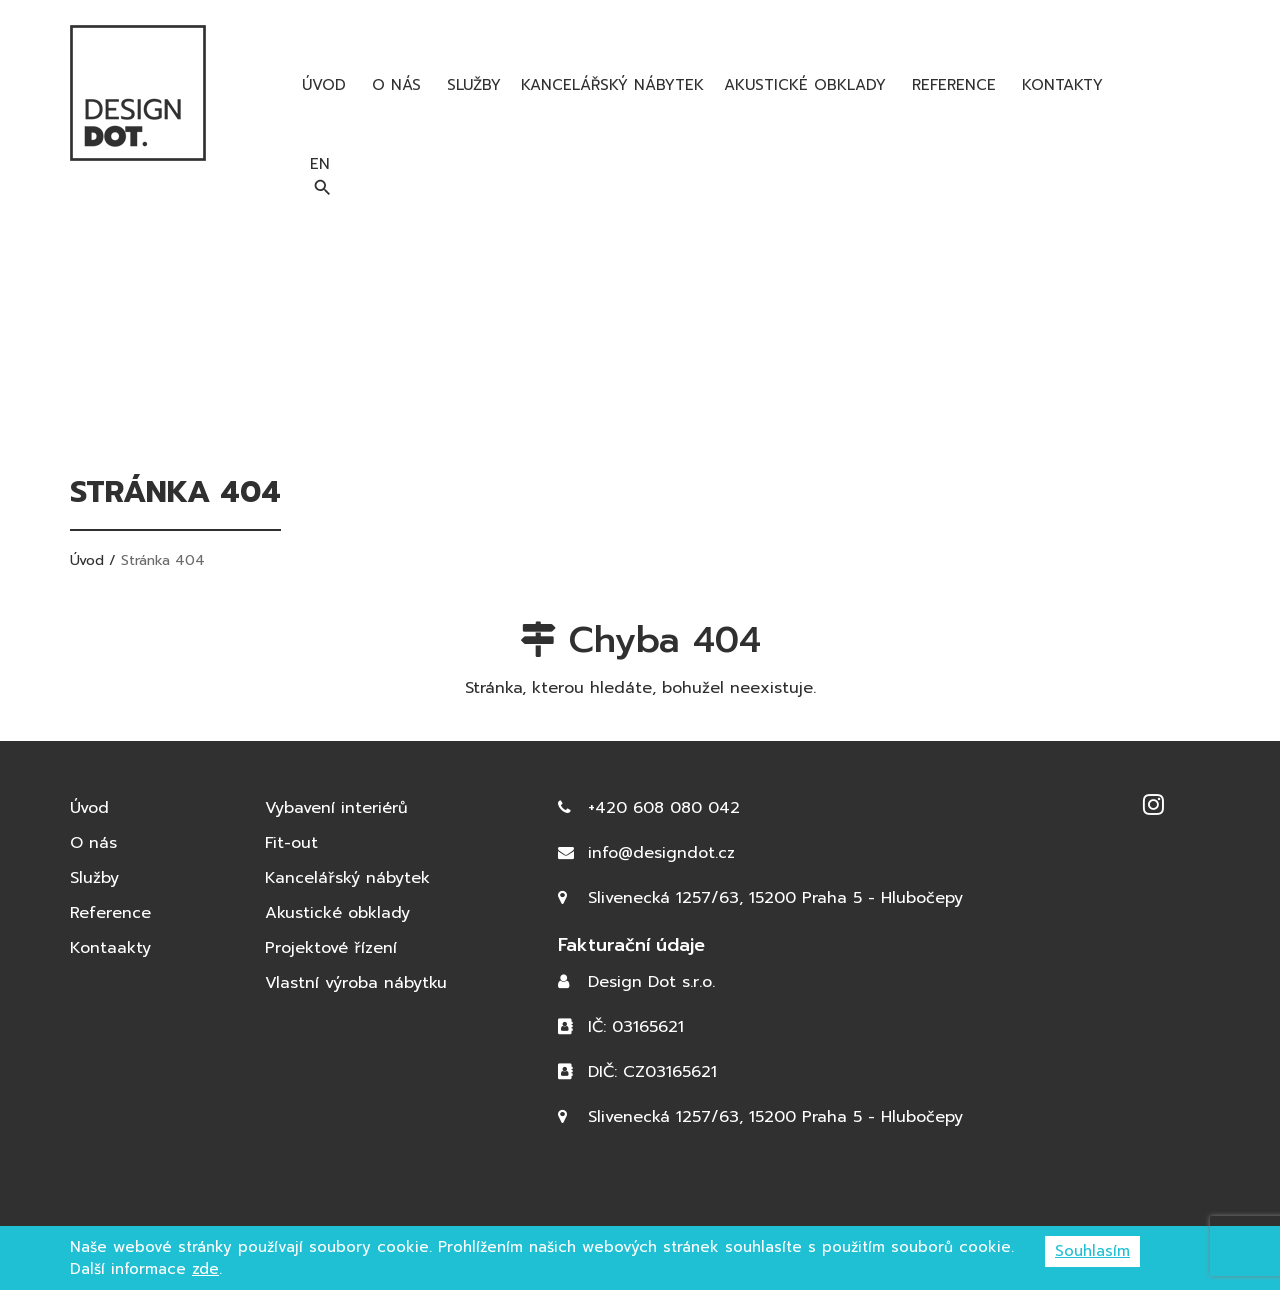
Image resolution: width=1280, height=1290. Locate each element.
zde (205, 1269)
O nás (393, 85)
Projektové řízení (331, 948)
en (1169, 84)
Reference (951, 85)
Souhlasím (1092, 1251)
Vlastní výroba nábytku (356, 983)
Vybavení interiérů (336, 808)
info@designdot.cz (661, 853)
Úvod (321, 85)
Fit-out (291, 843)
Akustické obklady (805, 85)
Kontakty (1059, 85)
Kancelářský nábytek (612, 85)
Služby (471, 85)
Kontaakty (110, 948)
